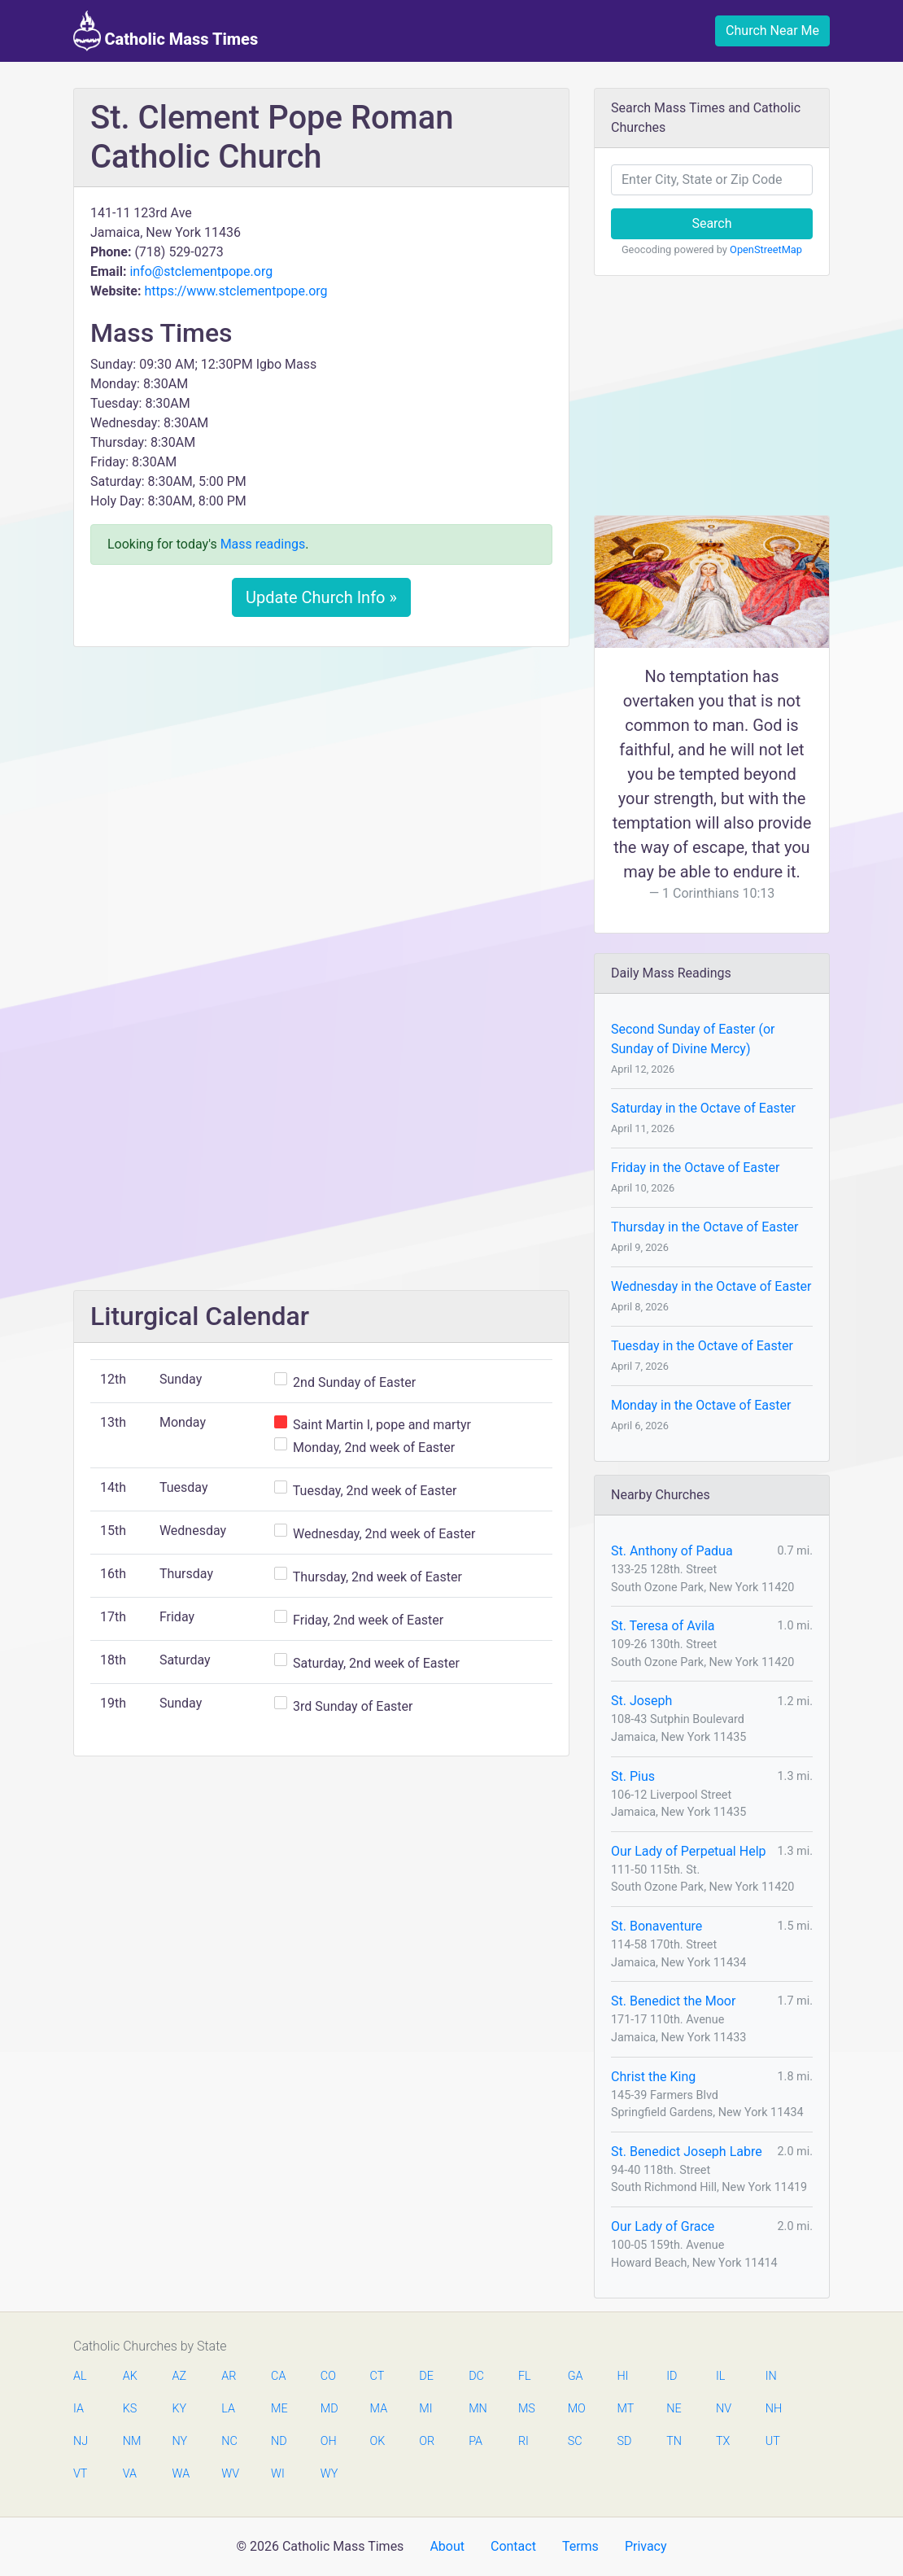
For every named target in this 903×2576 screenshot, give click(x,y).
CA (278, 2376)
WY (329, 2474)
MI (425, 2409)
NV (723, 2409)
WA (180, 2474)
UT (773, 2441)
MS (526, 2409)
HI (622, 2376)
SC (575, 2441)
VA (130, 2474)
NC (229, 2441)
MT (625, 2409)
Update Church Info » (321, 597)
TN (674, 2441)
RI (523, 2441)
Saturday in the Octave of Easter (703, 1108)
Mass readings (263, 544)
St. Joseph (641, 1700)
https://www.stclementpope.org (235, 291)
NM (131, 2441)
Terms (580, 2546)
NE (673, 2409)
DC (476, 2376)
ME (279, 2409)
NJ (80, 2441)
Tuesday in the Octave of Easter (702, 1346)
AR (228, 2376)
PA (475, 2441)
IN (771, 2376)
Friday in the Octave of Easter (695, 1167)
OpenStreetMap (766, 249)
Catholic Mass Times (165, 31)
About (447, 2546)
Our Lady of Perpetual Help (688, 1851)
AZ (179, 2376)
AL (80, 2376)
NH (774, 2409)
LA (228, 2409)
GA (575, 2376)
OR (426, 2441)
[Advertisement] (321, 780)
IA (78, 2409)
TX (723, 2441)
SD (624, 2441)
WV (229, 2474)
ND (279, 2441)
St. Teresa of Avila (663, 1626)
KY (179, 2409)
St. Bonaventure (656, 1926)
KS (130, 2409)
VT (80, 2474)
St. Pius (633, 1776)
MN (477, 2409)
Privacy (646, 2546)
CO (328, 2376)
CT (377, 2376)
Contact (513, 2546)
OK (378, 2441)
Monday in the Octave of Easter (701, 1405)
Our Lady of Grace (662, 2226)
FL (524, 2376)
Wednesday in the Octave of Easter (711, 1286)
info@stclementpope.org (201, 271)
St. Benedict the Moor (673, 2001)
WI (278, 2474)
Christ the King (653, 2076)
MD (329, 2409)
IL (720, 2376)
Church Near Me (772, 30)
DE (426, 2376)
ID (671, 2376)
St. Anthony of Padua (672, 1551)
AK (130, 2376)
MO (576, 2409)
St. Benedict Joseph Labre (686, 2151)
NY (180, 2441)
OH (329, 2441)
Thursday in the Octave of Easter (704, 1227)
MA (378, 2409)
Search (711, 223)
